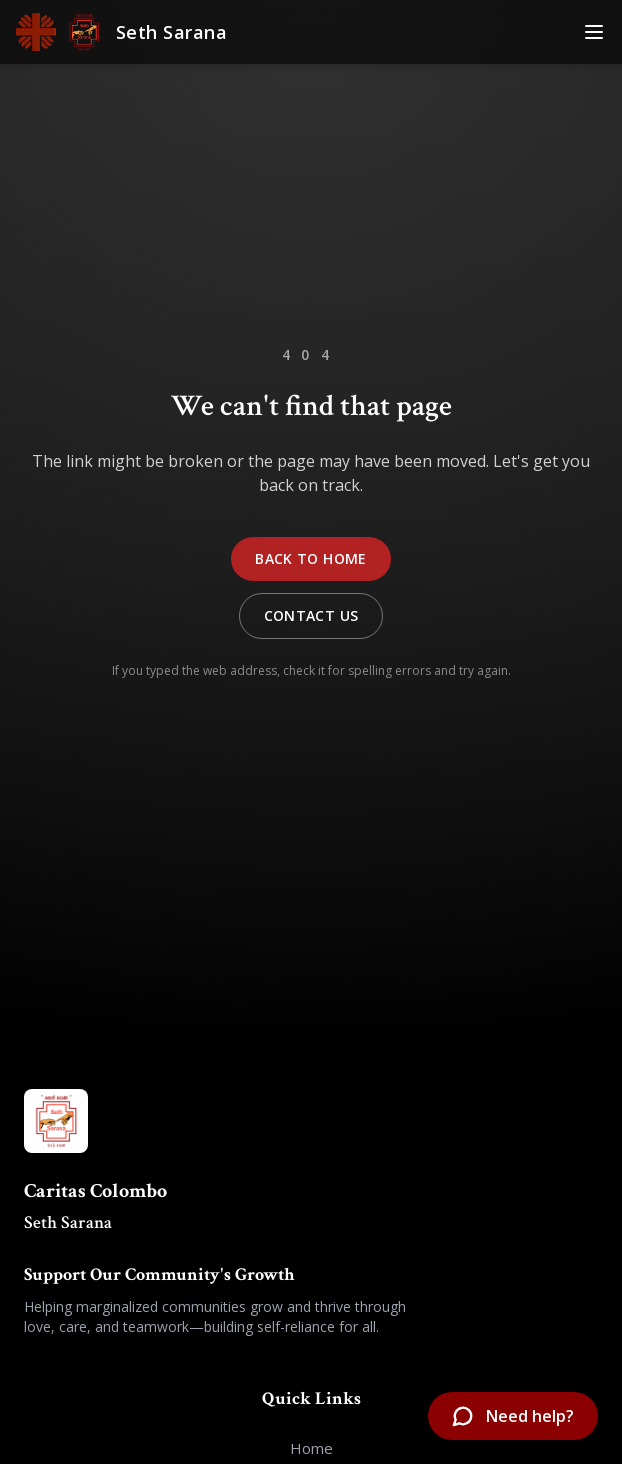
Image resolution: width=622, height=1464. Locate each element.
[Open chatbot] (513, 1416)
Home (311, 1448)
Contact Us (311, 615)
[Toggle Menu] (594, 32)
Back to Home (310, 558)
